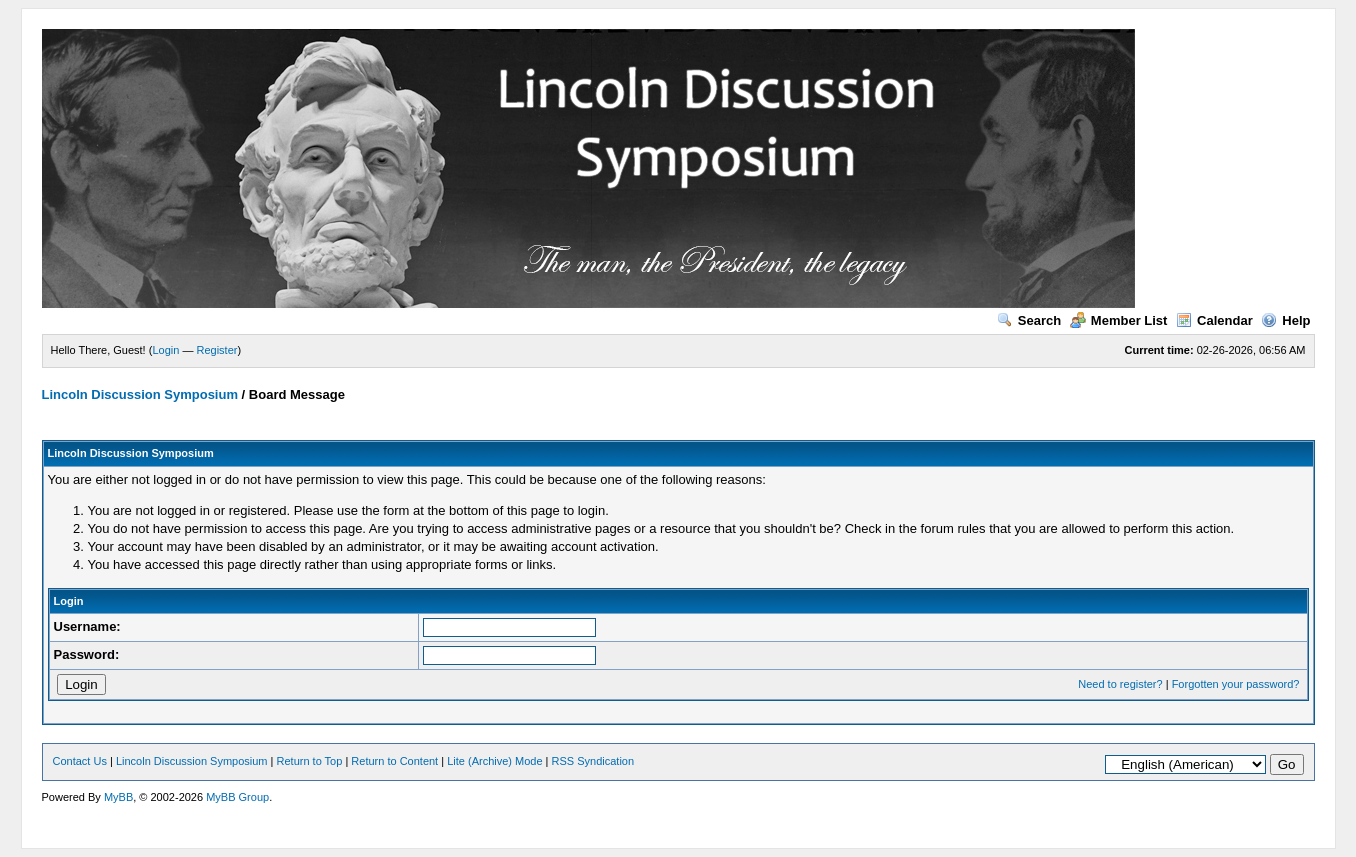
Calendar (1214, 320)
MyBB (118, 797)
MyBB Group (237, 797)
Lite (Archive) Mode (494, 761)
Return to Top (310, 761)
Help (1285, 320)
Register (216, 350)
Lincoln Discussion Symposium (140, 394)
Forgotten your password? (1236, 684)
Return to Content (394, 761)
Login (165, 350)
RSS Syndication (593, 761)
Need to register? (1120, 684)
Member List (1119, 320)
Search (1029, 320)
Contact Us (80, 761)
